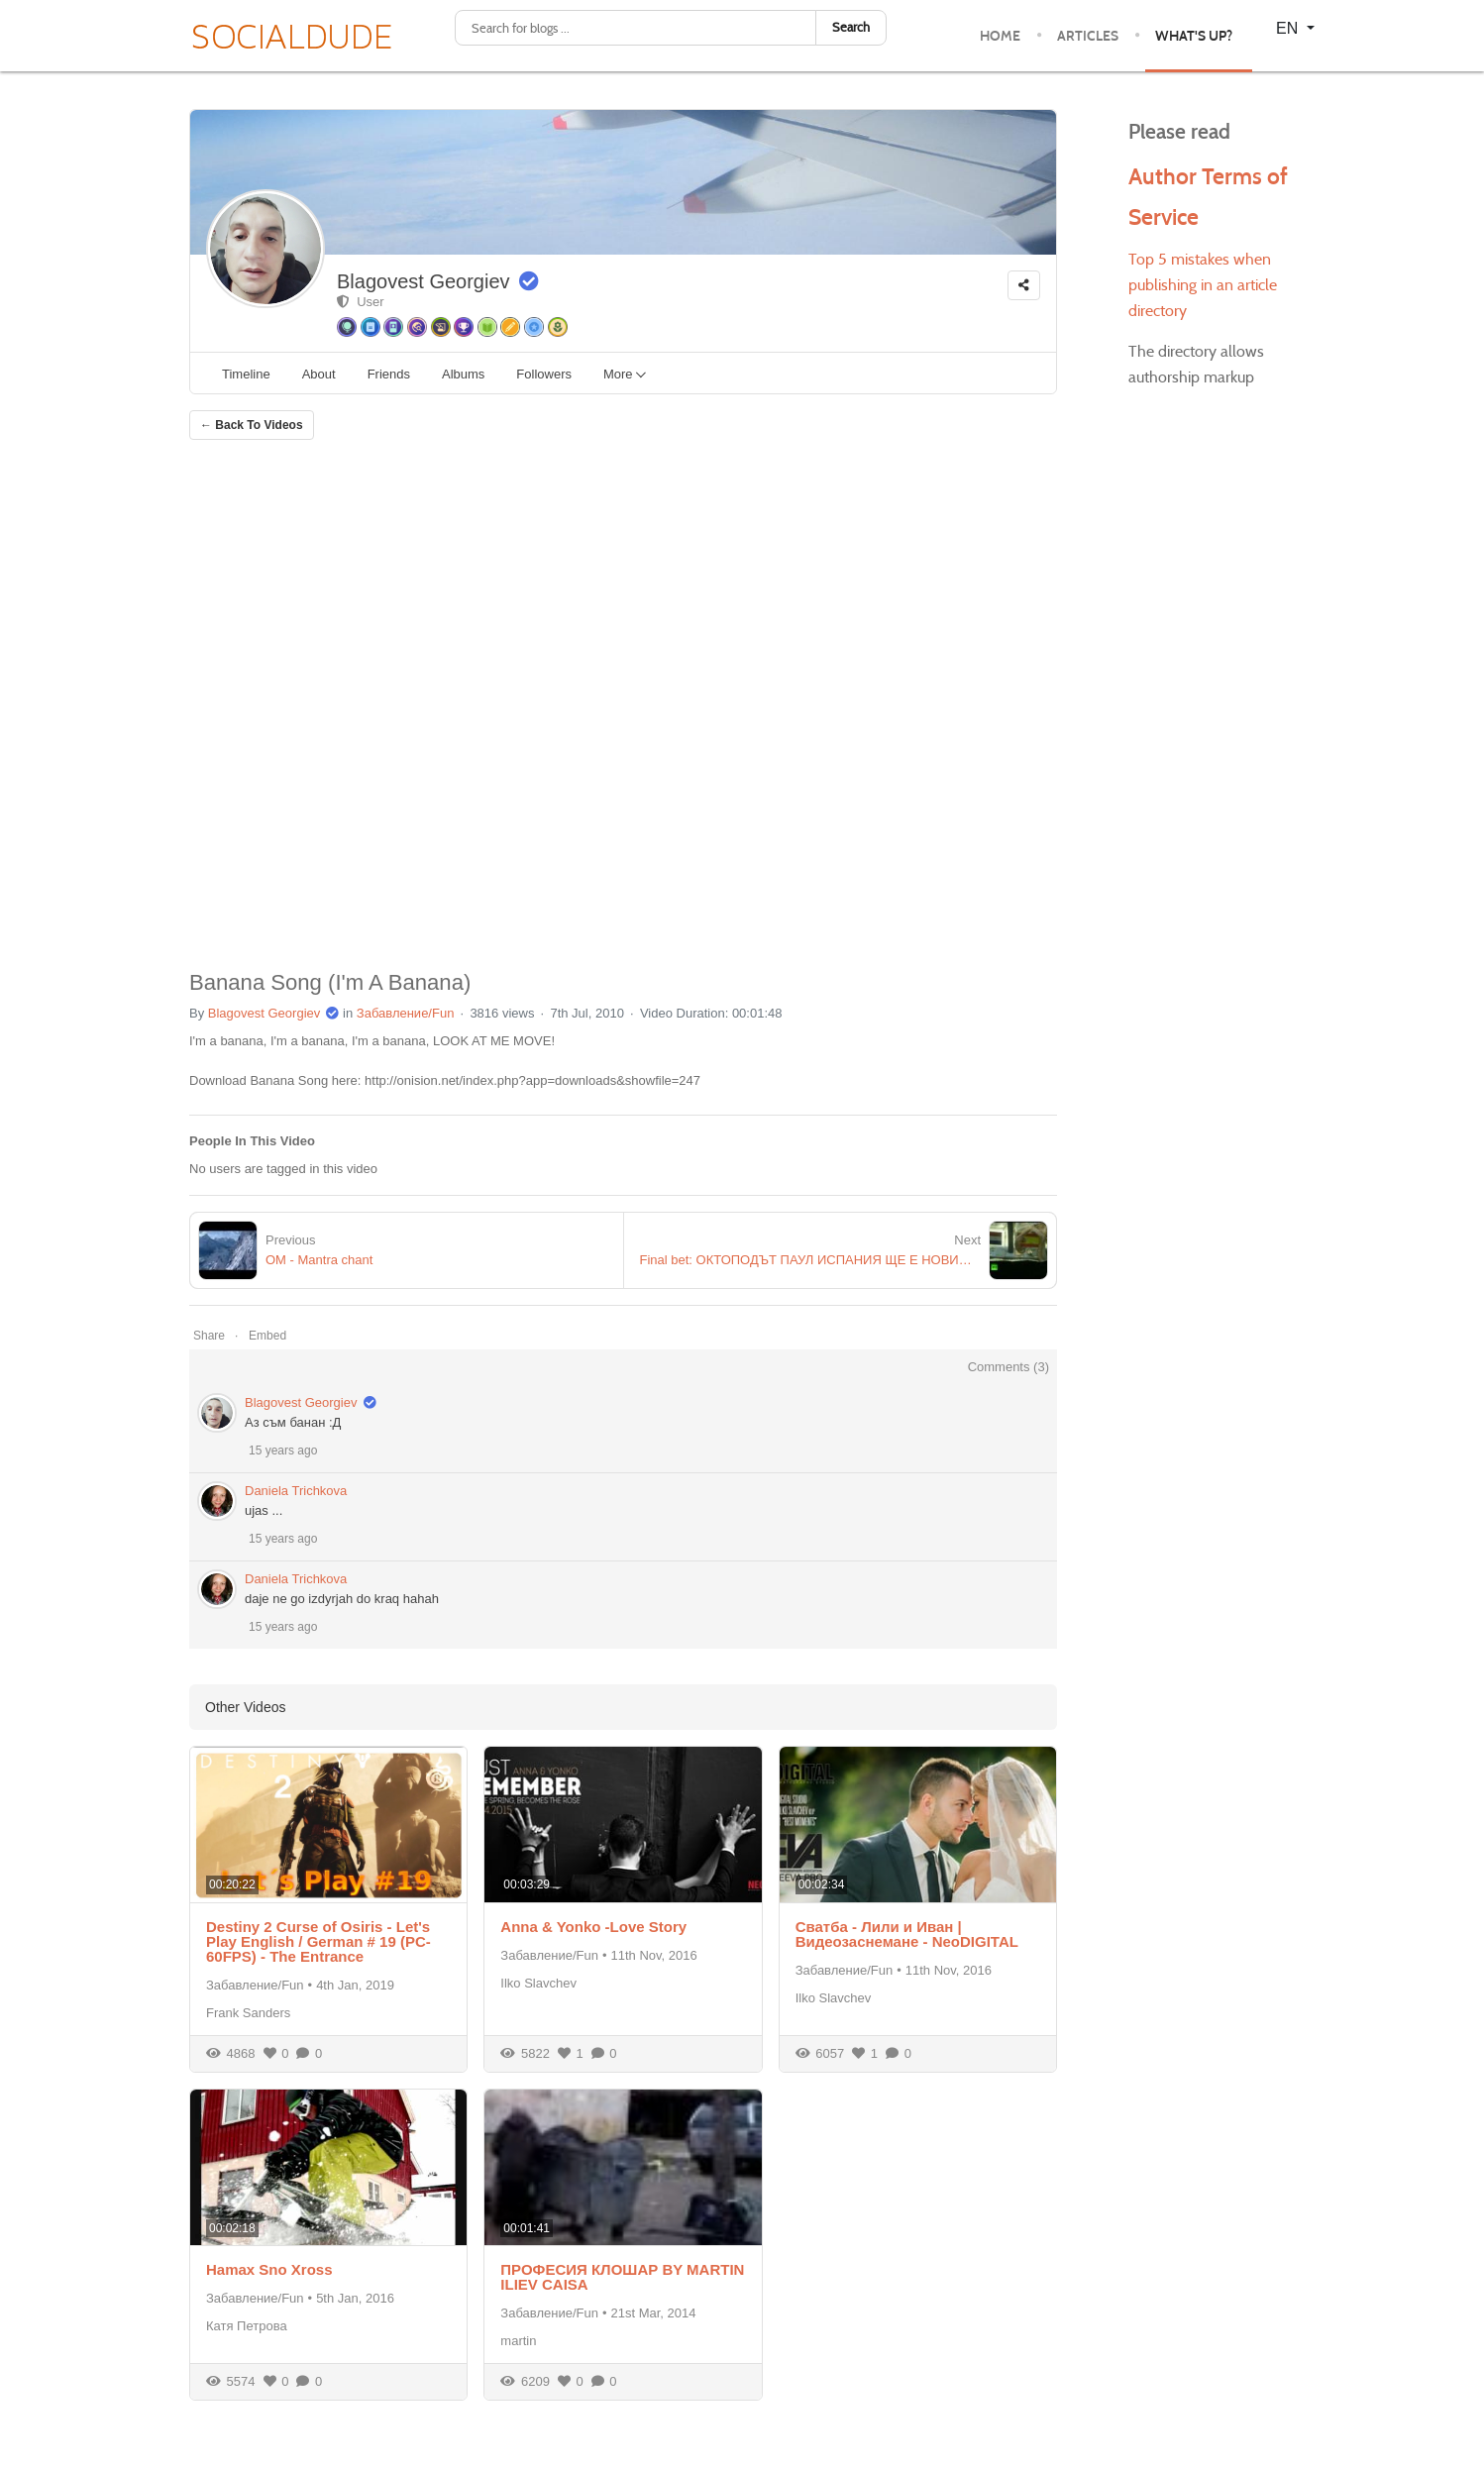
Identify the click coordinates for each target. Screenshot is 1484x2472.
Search (851, 27)
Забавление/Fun (406, 1013)
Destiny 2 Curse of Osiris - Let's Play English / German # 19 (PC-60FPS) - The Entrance (318, 1941)
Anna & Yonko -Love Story (593, 1926)
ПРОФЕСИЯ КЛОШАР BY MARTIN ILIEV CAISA (622, 2277)
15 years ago (283, 1450)
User (360, 301)
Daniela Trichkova (296, 1490)
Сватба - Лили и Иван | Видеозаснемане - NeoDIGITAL (906, 1934)
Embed (267, 1336)
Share (209, 1336)
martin (518, 2340)
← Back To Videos (251, 425)
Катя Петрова (246, 2325)
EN (1289, 28)
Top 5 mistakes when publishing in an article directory (1202, 285)
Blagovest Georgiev (423, 281)
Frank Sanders (248, 2012)
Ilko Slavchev (538, 1983)
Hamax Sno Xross (269, 2269)
